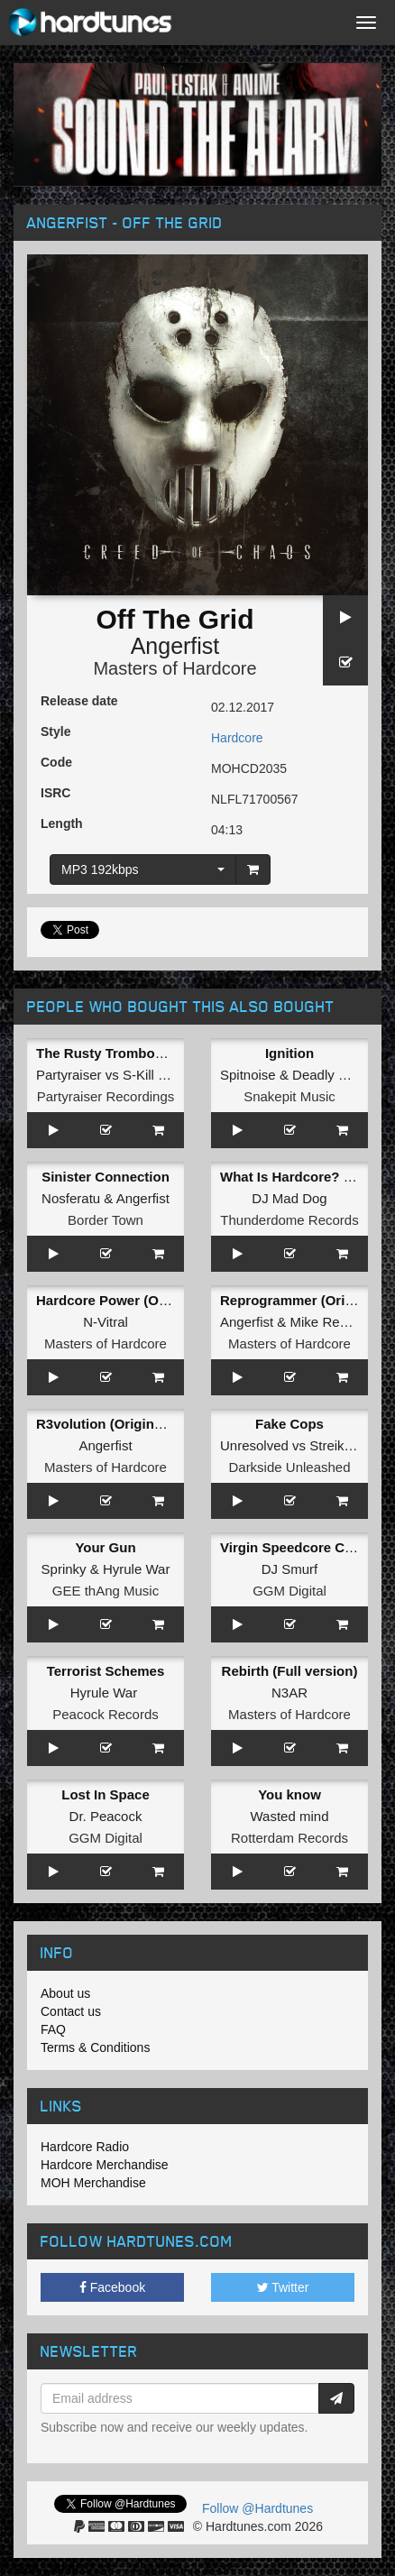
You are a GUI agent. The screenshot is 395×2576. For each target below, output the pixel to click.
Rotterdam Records (289, 1837)
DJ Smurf (290, 1569)
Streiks (330, 1445)
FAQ (53, 2029)
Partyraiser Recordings (106, 1096)
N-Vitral (105, 1321)
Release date (79, 701)
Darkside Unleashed (289, 1467)
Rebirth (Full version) (290, 1671)
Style (55, 731)
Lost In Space (105, 1794)
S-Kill (138, 1074)
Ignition (289, 1053)
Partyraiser (69, 1074)
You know (289, 1794)
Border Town (105, 1220)
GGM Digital (289, 1590)
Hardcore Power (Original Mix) (133, 1300)
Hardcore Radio (85, 2146)
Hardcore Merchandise (105, 2164)
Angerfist (175, 645)
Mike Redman (332, 1321)
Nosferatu (70, 1198)
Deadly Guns (331, 1074)
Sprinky (64, 1569)
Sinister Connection (105, 1176)
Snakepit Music (289, 1096)
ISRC (55, 793)
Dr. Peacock (105, 1816)
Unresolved (254, 1445)
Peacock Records (105, 1714)
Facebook (112, 2287)
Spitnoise (248, 1074)
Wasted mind (290, 1816)
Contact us (71, 2011)
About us (65, 1993)
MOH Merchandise (93, 2183)
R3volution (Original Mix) (116, 1423)
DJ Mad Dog (289, 1198)
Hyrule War (136, 1569)
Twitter (283, 2287)
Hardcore (237, 738)
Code (56, 762)
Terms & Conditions (95, 2047)
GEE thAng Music (105, 1590)
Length (62, 823)
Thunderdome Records (289, 1220)
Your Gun (105, 1547)
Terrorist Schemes (106, 1671)
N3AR (289, 1692)
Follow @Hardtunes (257, 2508)
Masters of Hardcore (174, 668)
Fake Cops (289, 1423)
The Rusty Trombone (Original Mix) (148, 1053)
